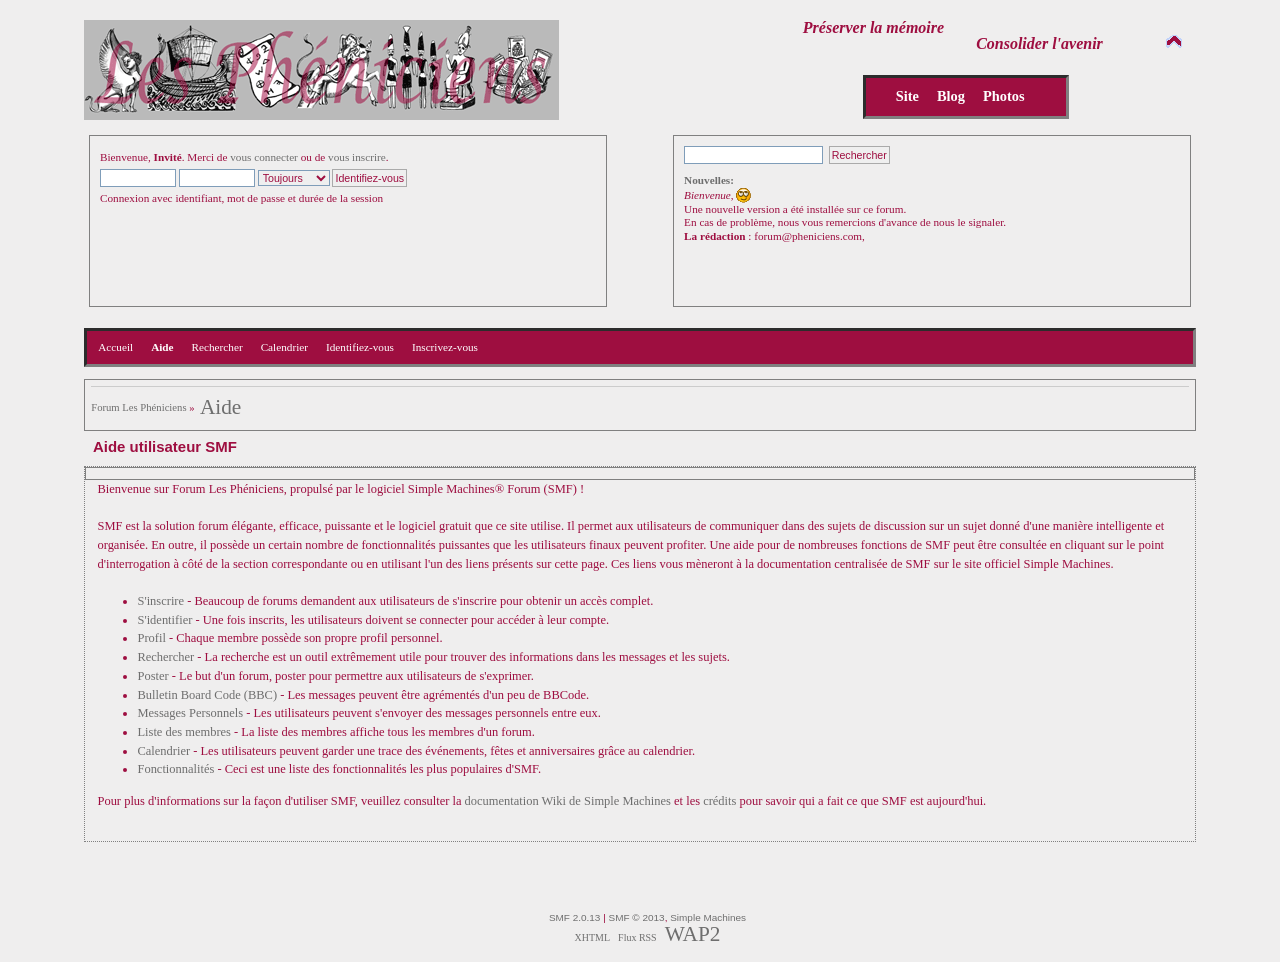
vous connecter (264, 157)
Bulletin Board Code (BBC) (207, 695)
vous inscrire (357, 157)
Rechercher (165, 657)
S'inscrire (160, 601)
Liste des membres (184, 732)
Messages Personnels (190, 713)
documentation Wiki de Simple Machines (568, 801)
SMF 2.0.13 (575, 917)
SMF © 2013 (637, 917)
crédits (719, 801)
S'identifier (164, 620)
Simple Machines (708, 917)
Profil (151, 638)
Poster (152, 676)
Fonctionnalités (175, 769)
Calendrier (163, 751)
